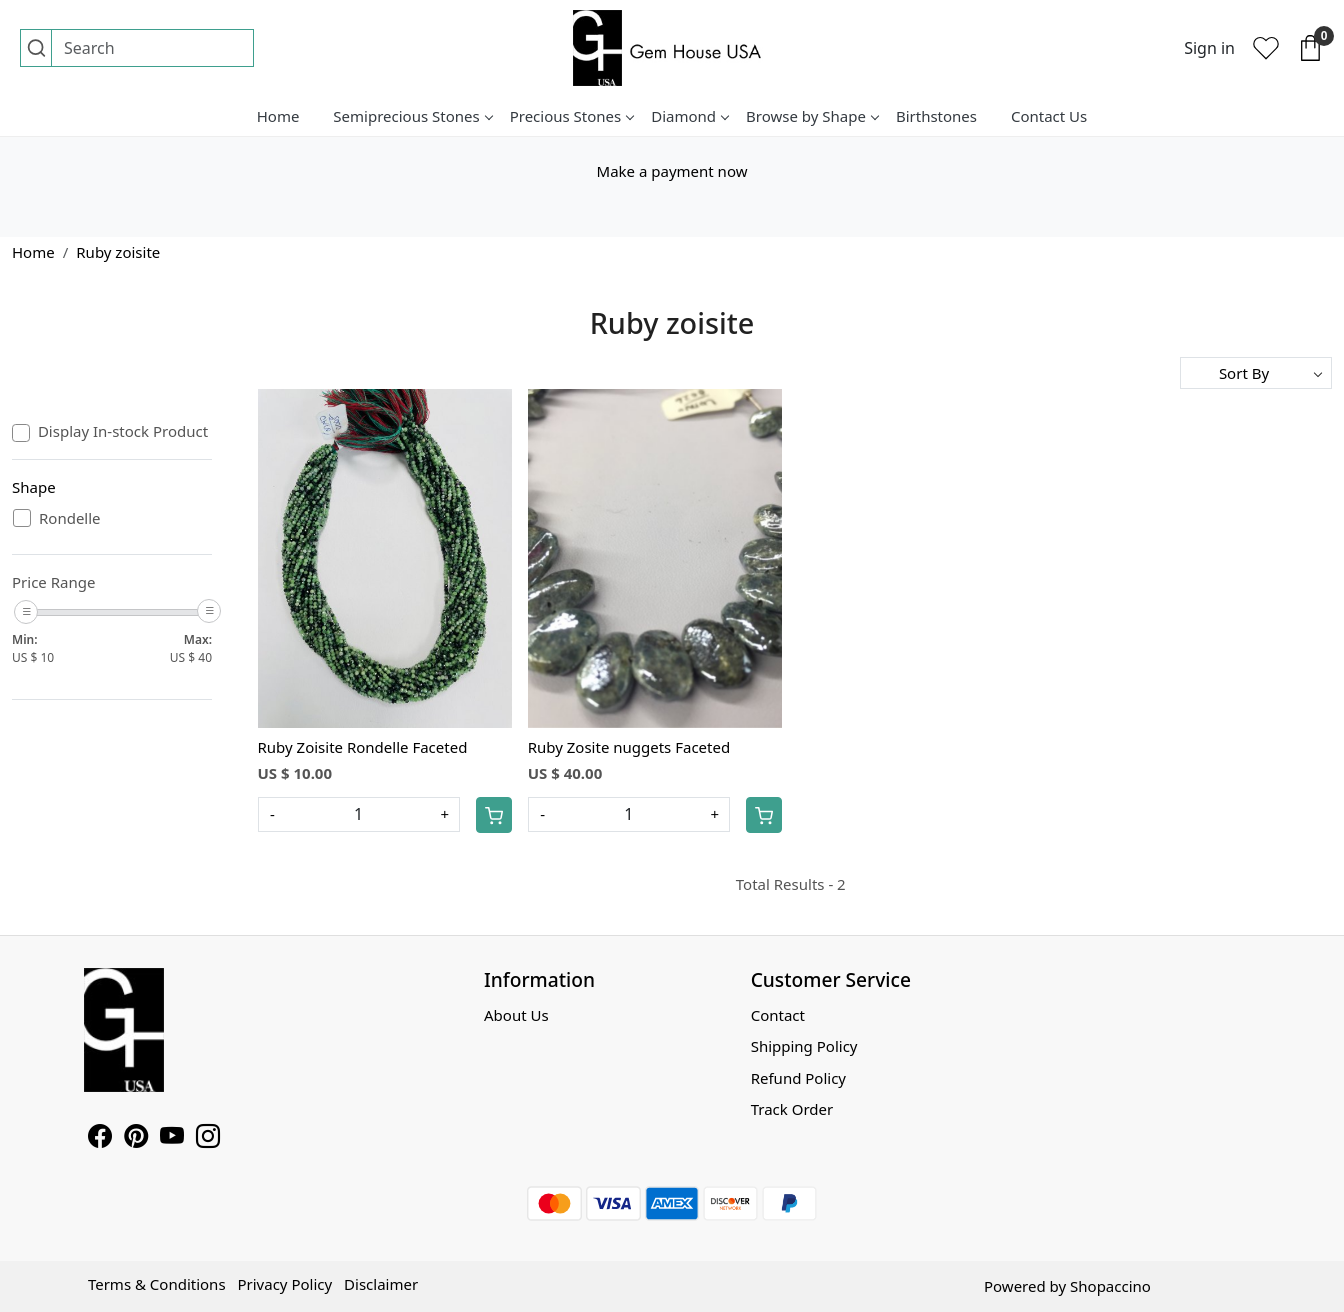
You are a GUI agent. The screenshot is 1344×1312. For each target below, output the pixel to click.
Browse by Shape (812, 116)
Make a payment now (672, 171)
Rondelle (70, 518)
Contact (778, 1015)
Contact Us (1049, 116)
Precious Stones (572, 116)
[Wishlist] (1266, 48)
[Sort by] (1256, 373)
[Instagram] (208, 1139)
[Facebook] (100, 1139)
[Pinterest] (136, 1139)
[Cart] (494, 815)
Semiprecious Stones (412, 116)
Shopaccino (1110, 1286)
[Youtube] (172, 1139)
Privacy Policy (284, 1284)
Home (278, 116)
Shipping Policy (804, 1046)
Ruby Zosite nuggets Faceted (629, 747)
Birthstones (936, 116)
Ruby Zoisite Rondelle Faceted (363, 747)
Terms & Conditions (157, 1284)
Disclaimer (381, 1284)
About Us (516, 1015)
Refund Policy (798, 1078)
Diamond (689, 116)
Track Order (792, 1109)
